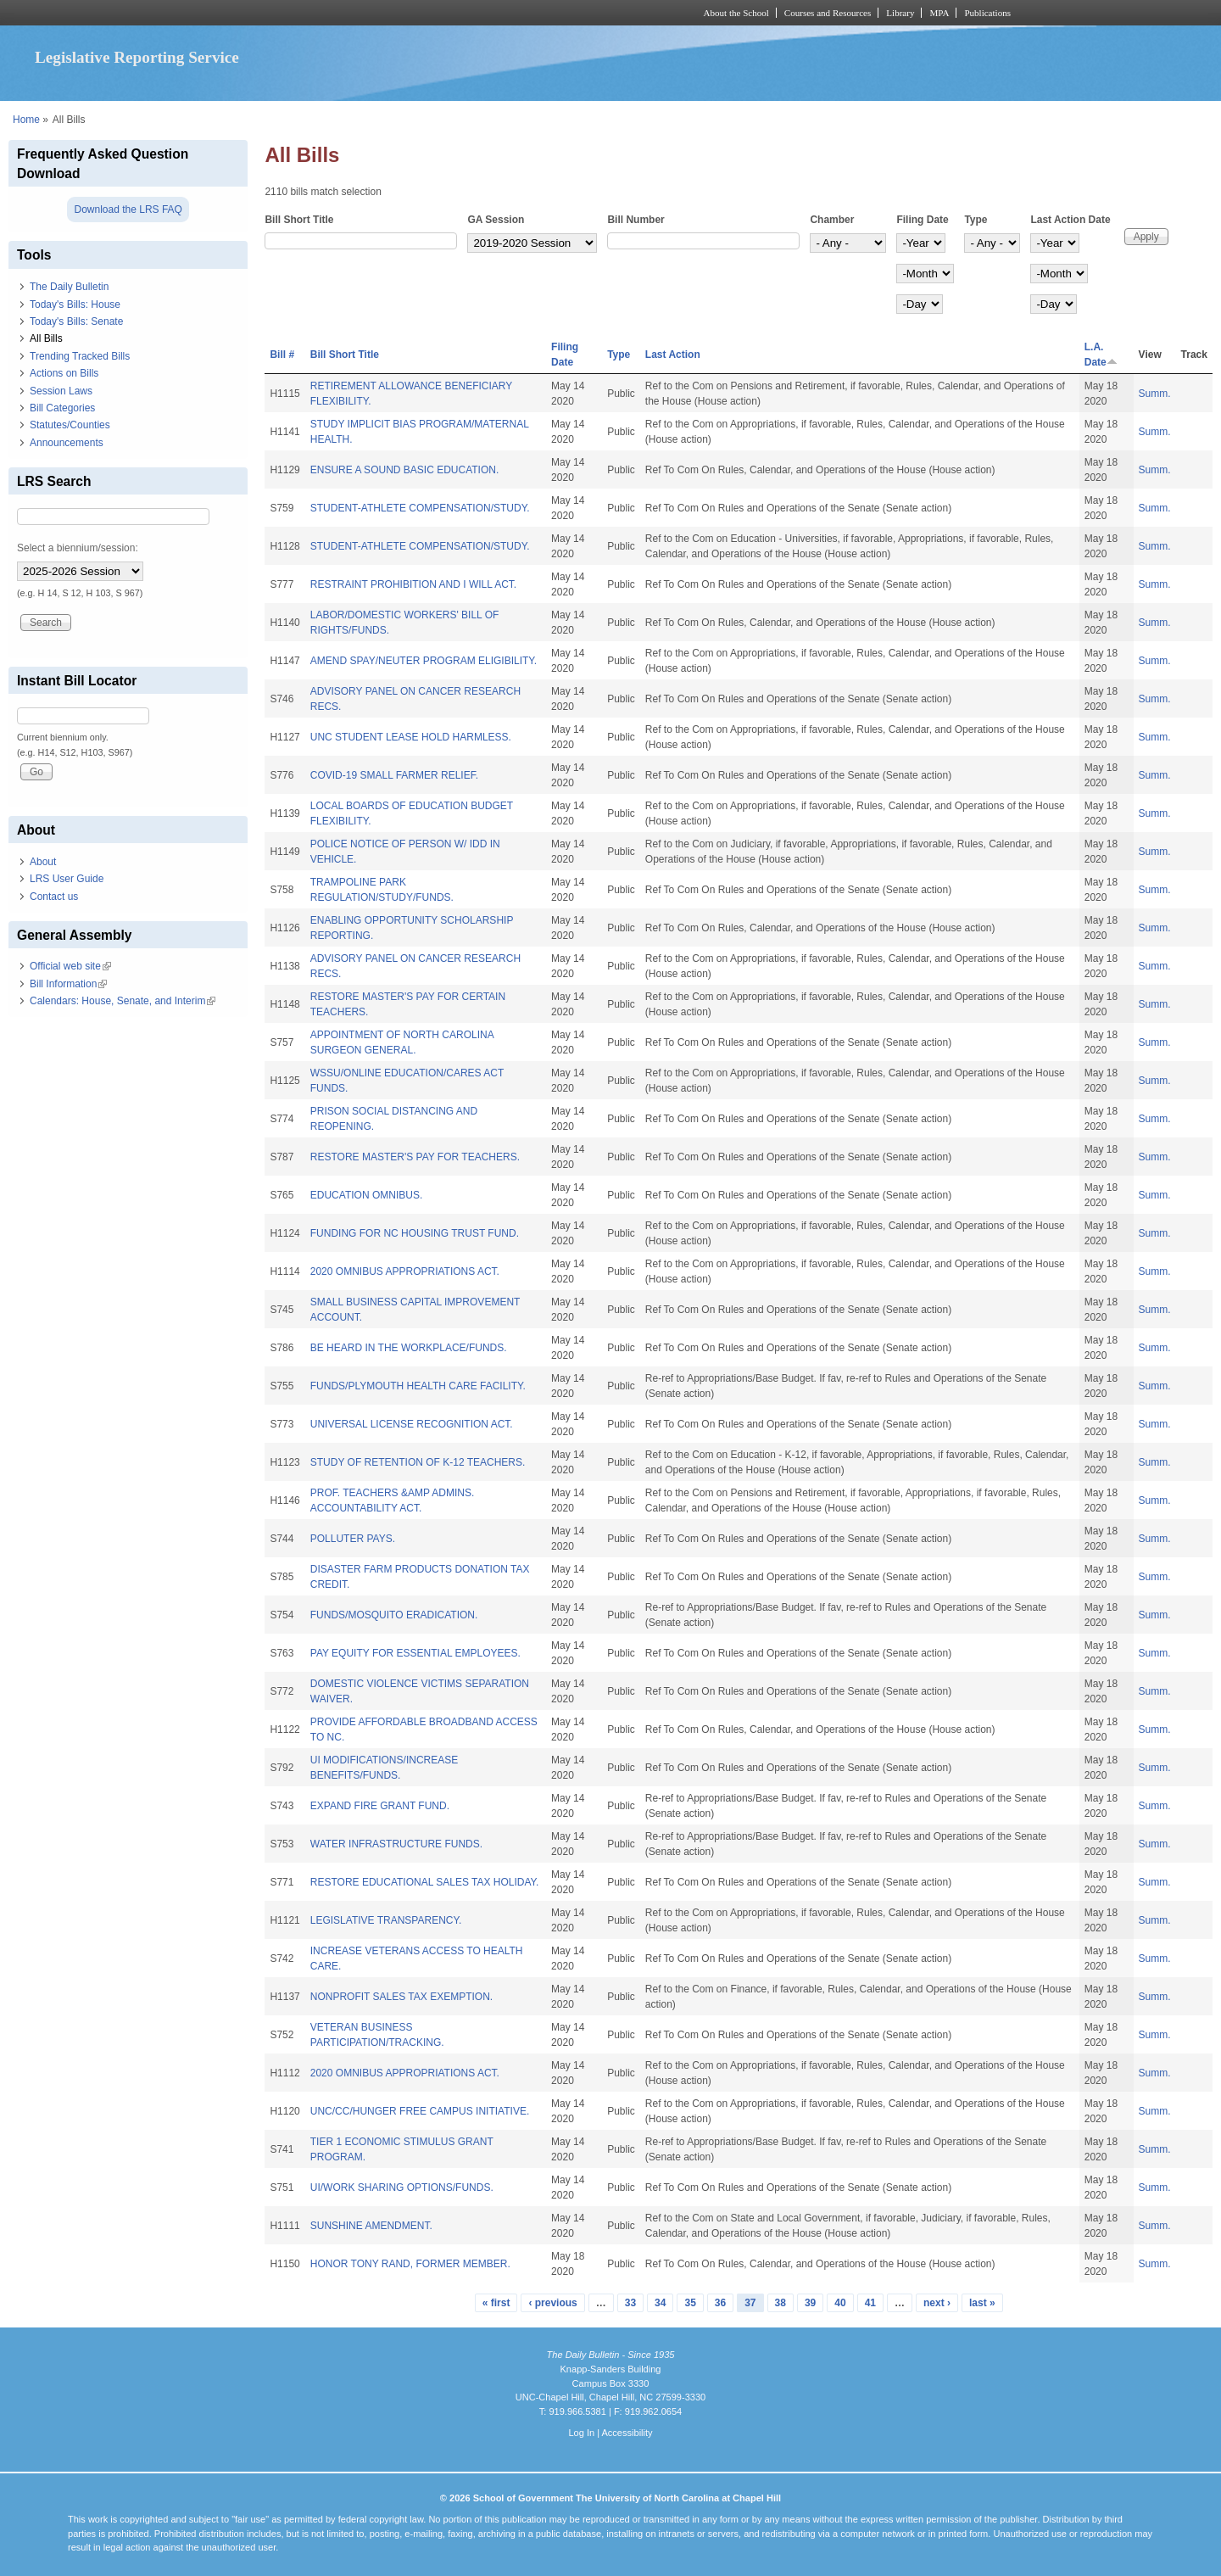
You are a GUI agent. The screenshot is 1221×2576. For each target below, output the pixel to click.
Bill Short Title (299, 220)
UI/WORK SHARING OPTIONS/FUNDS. (401, 2187)
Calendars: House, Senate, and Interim (122, 1001)
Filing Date (922, 220)
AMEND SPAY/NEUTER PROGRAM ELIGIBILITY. (423, 661)
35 (689, 2303)
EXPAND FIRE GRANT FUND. (379, 1806)
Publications (987, 13)
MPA (939, 13)
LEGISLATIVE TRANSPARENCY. (386, 1920)
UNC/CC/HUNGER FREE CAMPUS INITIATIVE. (419, 2111)
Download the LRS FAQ (127, 209)
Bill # (282, 354)
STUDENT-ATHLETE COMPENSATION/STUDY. (420, 508)
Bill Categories (62, 408)
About (43, 862)
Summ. (1155, 394)
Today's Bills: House (75, 304)
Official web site (70, 966)
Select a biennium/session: (77, 548)
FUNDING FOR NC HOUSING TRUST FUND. (414, 1233)
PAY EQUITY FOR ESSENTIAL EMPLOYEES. (415, 1653)
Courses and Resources (827, 13)
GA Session (495, 220)
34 (660, 2303)
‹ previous (552, 2303)
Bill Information (68, 984)
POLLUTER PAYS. (352, 1539)
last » (982, 2303)
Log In (581, 2433)
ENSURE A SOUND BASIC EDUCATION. (404, 470)
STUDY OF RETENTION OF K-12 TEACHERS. (418, 1462)
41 (870, 2303)
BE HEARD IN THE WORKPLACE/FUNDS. (408, 1348)
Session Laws (61, 391)
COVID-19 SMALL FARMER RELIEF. (394, 775)
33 (630, 2303)
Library (900, 13)
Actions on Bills (64, 373)
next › (937, 2303)
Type (975, 220)
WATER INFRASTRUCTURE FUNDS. (396, 1844)
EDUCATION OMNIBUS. (366, 1195)
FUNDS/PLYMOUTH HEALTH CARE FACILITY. (418, 1386)
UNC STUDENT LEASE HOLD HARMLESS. (410, 737)
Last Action (672, 354)
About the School (736, 13)
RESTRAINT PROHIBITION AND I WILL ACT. (413, 584)
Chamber (832, 220)
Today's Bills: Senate (76, 321)
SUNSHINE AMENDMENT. (371, 2226)
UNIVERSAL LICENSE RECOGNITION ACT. (411, 1424)
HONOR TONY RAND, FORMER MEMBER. (410, 2264)
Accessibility (626, 2433)
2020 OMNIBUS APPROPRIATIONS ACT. (404, 1271)
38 (780, 2303)
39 (810, 2303)
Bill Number (635, 220)
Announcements (66, 443)
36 (720, 2303)
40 (839, 2303)
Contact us (54, 896)
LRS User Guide (66, 879)
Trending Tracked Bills (80, 356)
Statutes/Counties (70, 425)
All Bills (46, 338)
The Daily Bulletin (69, 287)
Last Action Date (1070, 220)
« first (496, 2303)
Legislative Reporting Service (137, 57)
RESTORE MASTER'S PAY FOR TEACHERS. (415, 1157)
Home (26, 120)
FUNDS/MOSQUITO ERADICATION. (394, 1615)
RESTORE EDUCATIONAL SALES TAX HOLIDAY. (424, 1882)
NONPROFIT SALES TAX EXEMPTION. (401, 1997)
